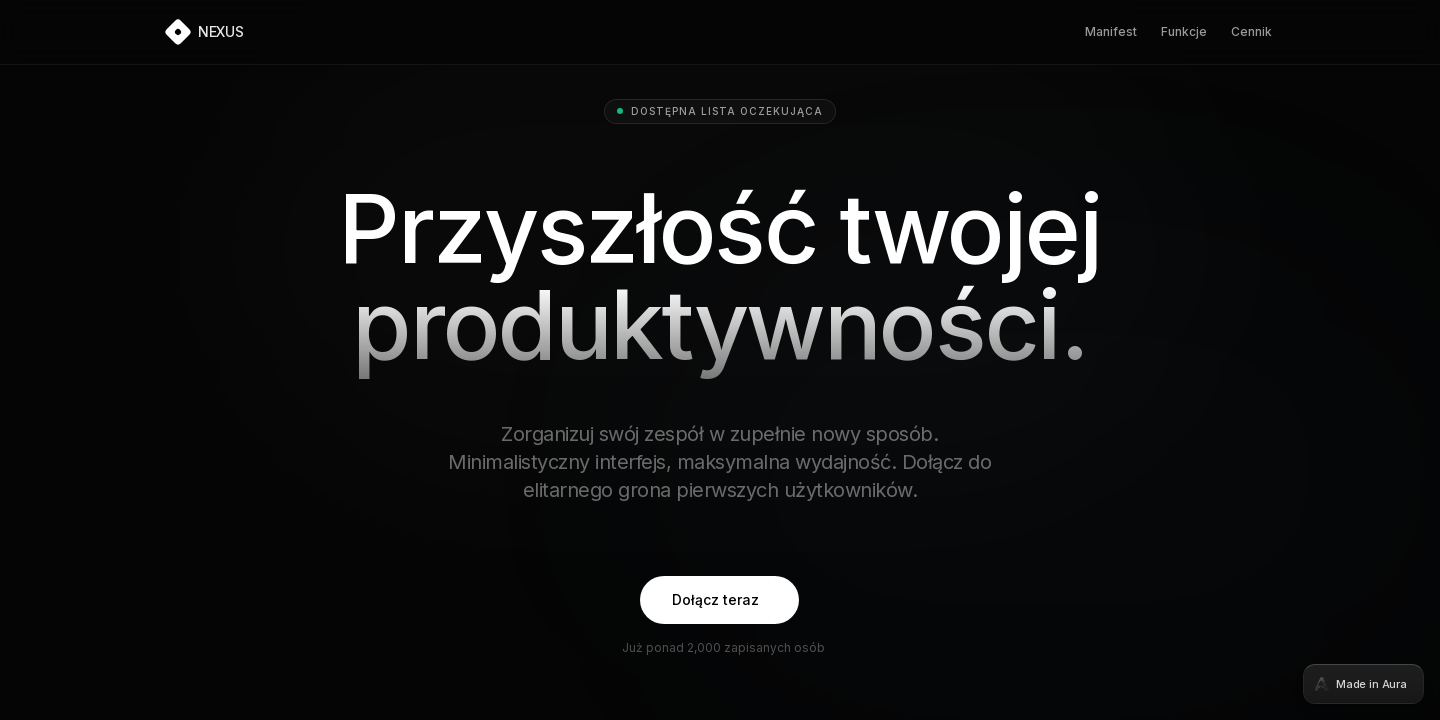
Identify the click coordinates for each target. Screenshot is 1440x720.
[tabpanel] (720, 360)
